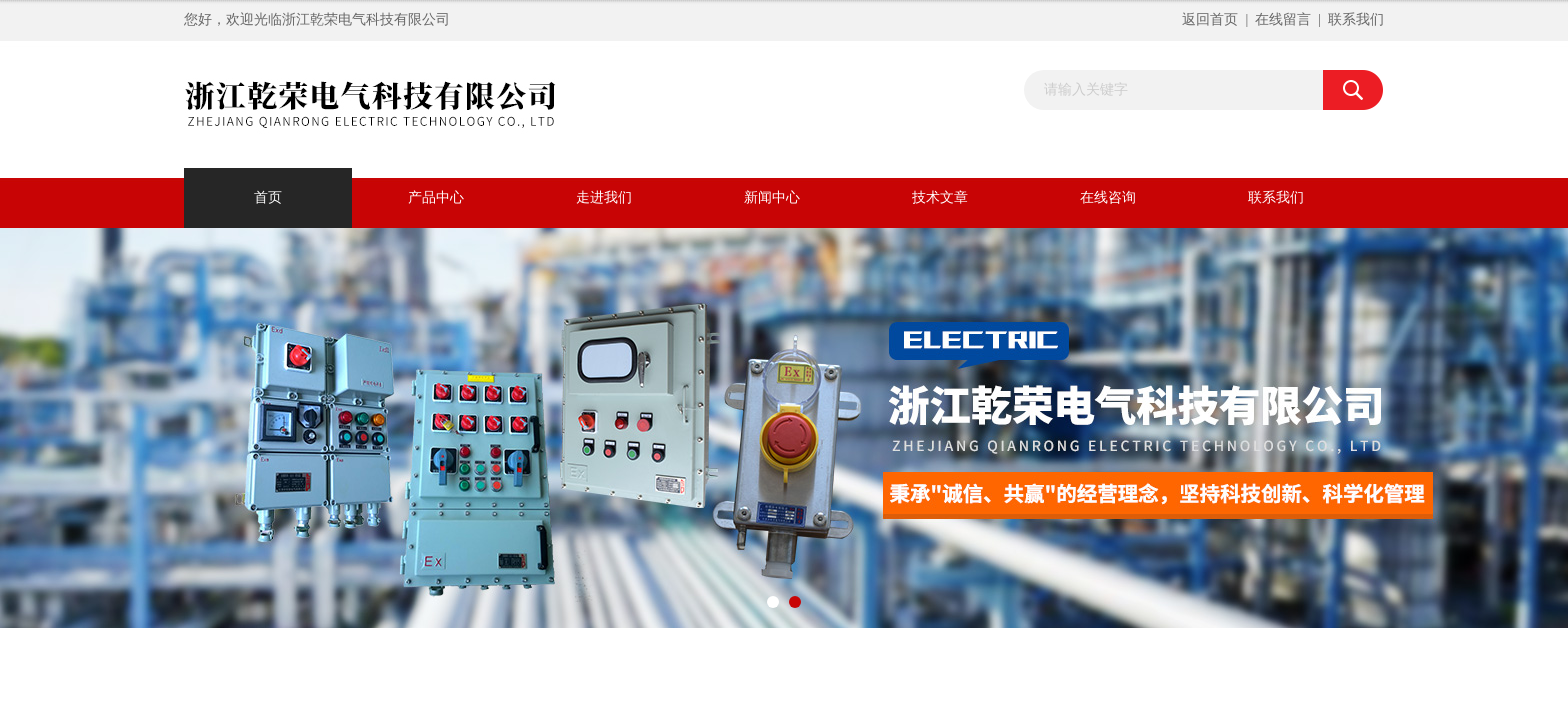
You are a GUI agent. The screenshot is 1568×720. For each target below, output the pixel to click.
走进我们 (604, 197)
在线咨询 (1108, 197)
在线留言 (1283, 19)
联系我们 (1356, 19)
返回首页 (1210, 19)
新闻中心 (772, 197)
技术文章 (940, 197)
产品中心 (436, 197)
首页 (268, 197)
